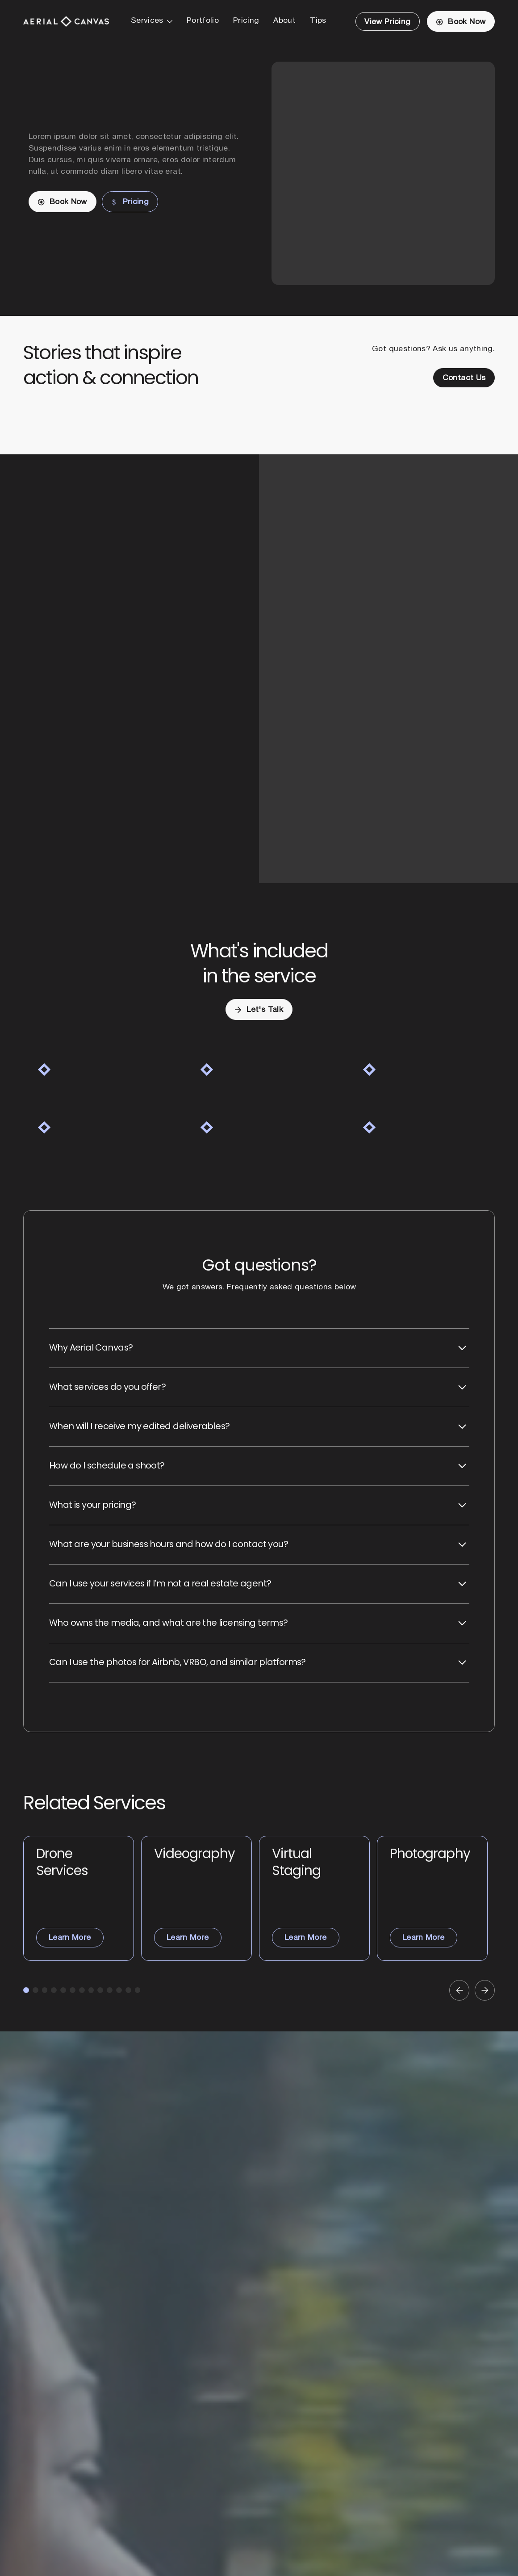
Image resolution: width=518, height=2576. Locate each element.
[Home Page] (66, 21)
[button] (152, 21)
